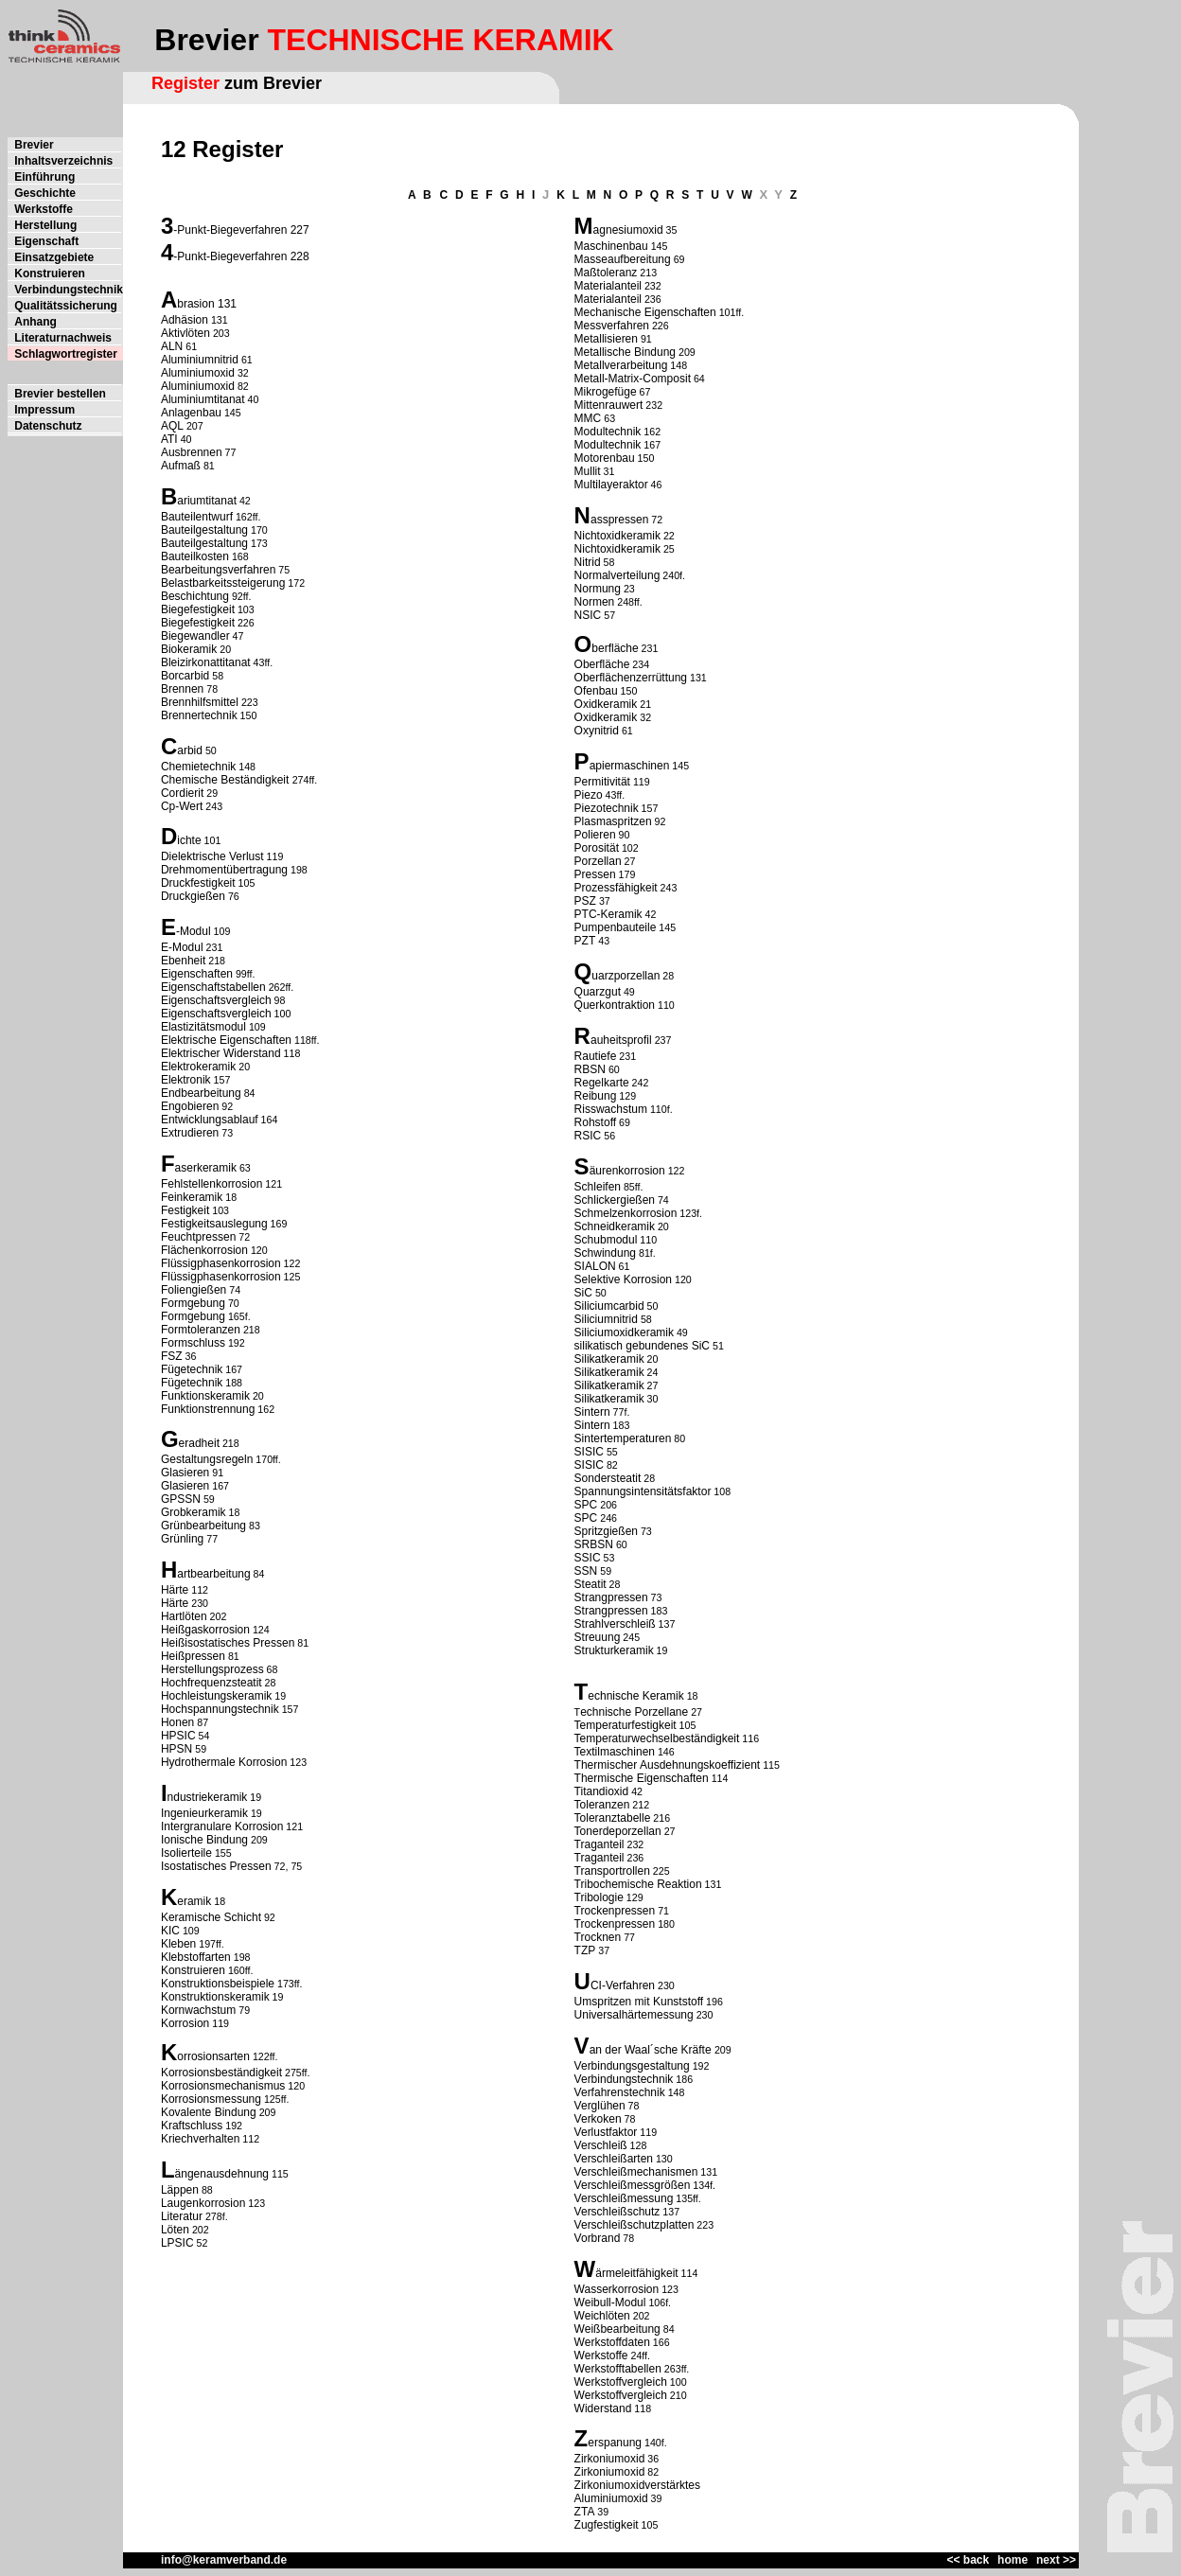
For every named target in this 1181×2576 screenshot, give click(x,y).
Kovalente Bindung (208, 2112)
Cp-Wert (182, 806)
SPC (586, 1504)
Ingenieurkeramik (204, 1813)
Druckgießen (193, 896)
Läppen (180, 2190)
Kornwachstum (198, 2010)
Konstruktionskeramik (215, 1996)
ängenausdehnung (222, 2173)
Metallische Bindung (625, 352)
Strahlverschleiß (615, 1624)
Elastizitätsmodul (203, 1026)
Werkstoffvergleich (620, 2382)
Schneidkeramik (614, 1226)
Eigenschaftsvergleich (216, 1000)
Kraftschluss (191, 2125)
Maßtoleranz (606, 272)
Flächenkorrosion (204, 1250)
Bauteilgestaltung (204, 530)
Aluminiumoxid (198, 372)
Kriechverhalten (200, 2138)
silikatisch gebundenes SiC (642, 1345)
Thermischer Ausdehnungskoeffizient (667, 1765)
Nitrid (587, 562)
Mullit (587, 471)
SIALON (595, 1266)
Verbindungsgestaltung (632, 2066)
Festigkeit (185, 1210)
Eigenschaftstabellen (213, 987)
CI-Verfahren (622, 1985)
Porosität (596, 848)
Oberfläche (602, 664)
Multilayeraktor (611, 484)
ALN (172, 346)
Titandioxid (601, 1791)
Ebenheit (183, 960)
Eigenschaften (197, 973)
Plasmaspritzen (613, 821)
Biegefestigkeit (198, 609)
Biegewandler (195, 636)
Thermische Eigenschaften (641, 1778)
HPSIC (178, 1735)
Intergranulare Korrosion (222, 1826)
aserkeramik (206, 1167)
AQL (172, 425)
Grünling (182, 1538)
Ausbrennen (191, 452)
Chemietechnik (198, 766)
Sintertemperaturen (623, 1438)
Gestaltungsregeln (207, 1459)
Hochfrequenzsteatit (211, 1682)
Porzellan (598, 861)
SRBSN (593, 1544)
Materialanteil (608, 285)
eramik (194, 1901)
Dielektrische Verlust (212, 856)
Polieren (595, 834)
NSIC (588, 615)
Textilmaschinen (614, 1751)
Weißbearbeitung (617, 2329)
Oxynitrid (596, 730)
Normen (594, 602)
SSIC (587, 1557)
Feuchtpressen (198, 1237)
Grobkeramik (193, 1512)
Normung (597, 588)
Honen (177, 1722)
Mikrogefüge (605, 391)
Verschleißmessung (624, 2198)
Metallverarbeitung (621, 365)
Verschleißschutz (617, 2211)
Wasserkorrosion (617, 2289)
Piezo (588, 795)
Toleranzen (602, 1804)
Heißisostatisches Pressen (227, 1643)
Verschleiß (600, 2145)
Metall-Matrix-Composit (632, 378)
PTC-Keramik (608, 914)
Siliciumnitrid (606, 1319)
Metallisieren (606, 338)
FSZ (172, 1356)
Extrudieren (190, 1132)
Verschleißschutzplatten (634, 2225)
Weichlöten (602, 2315)
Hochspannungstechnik (220, 1709)
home (1012, 2560)
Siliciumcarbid (609, 1306)
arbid (190, 750)
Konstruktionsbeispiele (217, 1983)
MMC (588, 418)
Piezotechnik (606, 808)
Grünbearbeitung (203, 1525)
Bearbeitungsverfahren (218, 569)
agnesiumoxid (628, 230)
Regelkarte (601, 1082)
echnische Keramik (635, 1696)
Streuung (597, 1637)
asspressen (619, 519)
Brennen (182, 689)
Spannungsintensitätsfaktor (643, 1491)
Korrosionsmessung (211, 2099)
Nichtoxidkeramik (617, 535)
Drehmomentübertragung (224, 869)
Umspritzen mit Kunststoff (639, 2001)
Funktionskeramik (205, 1396)
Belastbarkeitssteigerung (223, 583)
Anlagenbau (191, 412)
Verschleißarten (613, 2158)
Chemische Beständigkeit (226, 779)
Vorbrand (597, 2238)
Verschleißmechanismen (636, 2172)
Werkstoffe (601, 2355)
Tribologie (599, 1897)
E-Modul (182, 947)
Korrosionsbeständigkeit (221, 2072)
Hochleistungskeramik (216, 1696)
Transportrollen (612, 1871)
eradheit (199, 1443)
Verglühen (600, 2105)
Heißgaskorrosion (205, 1629)
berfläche (614, 648)
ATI (169, 439)
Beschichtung (195, 596)
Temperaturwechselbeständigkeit (657, 1738)
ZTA (584, 2511)
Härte (174, 1590)
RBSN (590, 1069)
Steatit (590, 1584)
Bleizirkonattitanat (206, 662)
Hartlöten (184, 1616)
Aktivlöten (185, 333)
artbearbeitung (213, 1573)
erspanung (615, 2442)
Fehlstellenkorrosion (211, 1184)
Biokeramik (189, 649)
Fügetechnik (191, 1369)
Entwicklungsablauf (209, 1119)
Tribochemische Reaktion (638, 1884)
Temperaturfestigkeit (625, 1725)
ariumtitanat (207, 500)
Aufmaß (181, 465)
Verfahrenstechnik (619, 2092)
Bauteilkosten (195, 556)
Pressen (595, 874)
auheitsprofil (621, 1040)
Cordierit (182, 793)
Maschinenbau (611, 246)
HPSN (176, 1749)
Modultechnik (608, 431)
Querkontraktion (614, 1005)
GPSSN (181, 1499)
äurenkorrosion (627, 1170)
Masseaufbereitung (622, 259)
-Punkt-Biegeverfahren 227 (240, 230)
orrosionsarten (213, 2056)
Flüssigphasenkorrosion (221, 1263)
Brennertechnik (199, 715)
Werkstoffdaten (612, 2342)
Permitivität (602, 781)
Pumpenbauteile (615, 927)
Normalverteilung (617, 575)
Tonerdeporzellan (617, 1831)
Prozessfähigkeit (616, 887)
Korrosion (185, 2023)
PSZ (585, 901)
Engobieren (190, 1106)
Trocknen (598, 1937)
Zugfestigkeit (606, 2525)
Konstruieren (193, 1970)
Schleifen (597, 1186)
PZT (585, 940)
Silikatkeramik (609, 1359)
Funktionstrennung (208, 1409)
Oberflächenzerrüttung (630, 677)
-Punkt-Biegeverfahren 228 (240, 256)
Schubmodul (606, 1239)
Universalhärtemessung (634, 2014)
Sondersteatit (608, 1478)
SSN (586, 1571)
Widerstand (603, 2408)
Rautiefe (595, 1056)
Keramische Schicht (211, 1917)
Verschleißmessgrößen (632, 2185)
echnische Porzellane (634, 1712)
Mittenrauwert (608, 405)
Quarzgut (597, 991)
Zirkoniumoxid (609, 2458)
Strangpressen (611, 1597)
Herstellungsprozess (212, 1669)
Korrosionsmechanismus (223, 2085)
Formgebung (193, 1303)
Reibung (595, 1096)
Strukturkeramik (614, 1650)
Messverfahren (611, 325)
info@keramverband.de (205, 2560)
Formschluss (193, 1343)
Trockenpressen (615, 1910)
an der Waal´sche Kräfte (652, 2049)
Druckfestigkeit (198, 883)
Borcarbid (185, 675)
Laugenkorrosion (203, 2203)
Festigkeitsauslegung (214, 1223)
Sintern (592, 1412)
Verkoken (598, 2119)
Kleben (178, 1943)
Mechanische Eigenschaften (645, 312)
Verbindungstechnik (624, 2079)
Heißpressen (193, 1656)
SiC (583, 1292)
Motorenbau (604, 458)
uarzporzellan (625, 975)
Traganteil (599, 1844)
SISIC (589, 1451)
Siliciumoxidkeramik (624, 1332)
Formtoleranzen (200, 1329)
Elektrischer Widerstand (221, 1053)
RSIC (588, 1135)
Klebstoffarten (196, 1957)
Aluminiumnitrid (199, 359)
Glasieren (185, 1472)
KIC (170, 1930)
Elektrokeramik (198, 1066)
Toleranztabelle (612, 1818)
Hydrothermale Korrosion (224, 1762)
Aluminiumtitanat (203, 399)
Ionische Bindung (204, 1839)
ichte (189, 840)
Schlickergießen (614, 1200)
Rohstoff (595, 1122)
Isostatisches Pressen (216, 1866)
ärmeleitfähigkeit (636, 2273)
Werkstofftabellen (617, 2368)
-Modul (193, 931)
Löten (175, 2229)
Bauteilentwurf (197, 516)
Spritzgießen (606, 1531)
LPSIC (177, 2243)
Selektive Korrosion (623, 1279)
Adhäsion (184, 319)
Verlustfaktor (606, 2132)
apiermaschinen (630, 765)
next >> (1056, 2560)
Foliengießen (193, 1290)
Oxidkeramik (606, 704)
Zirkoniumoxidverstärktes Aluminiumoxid (637, 2492)
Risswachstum (610, 1109)
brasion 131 (207, 303)
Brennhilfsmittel (199, 702)
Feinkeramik (191, 1197)
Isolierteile (186, 1853)
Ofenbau (596, 690)
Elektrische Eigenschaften (226, 1040)
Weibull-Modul (610, 2302)
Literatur (182, 2216)
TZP (585, 1950)
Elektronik (186, 1079)
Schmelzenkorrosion (626, 1213)
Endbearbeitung (201, 1093)
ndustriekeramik (207, 1797)
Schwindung (605, 1253)
